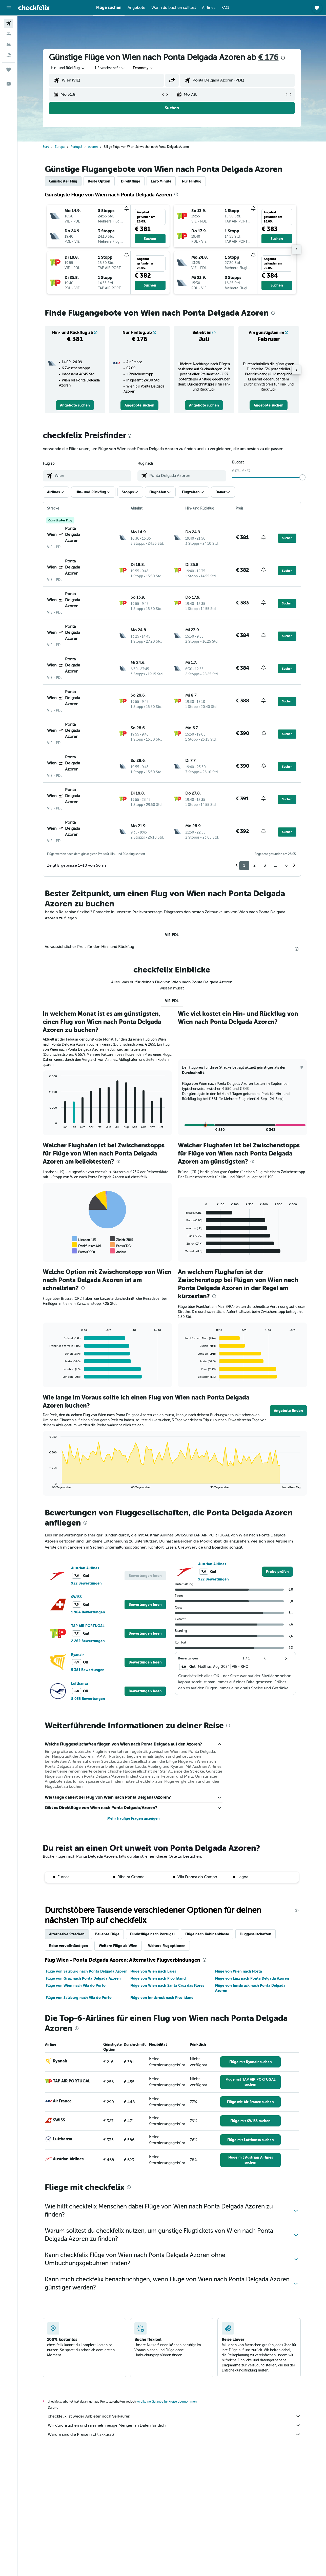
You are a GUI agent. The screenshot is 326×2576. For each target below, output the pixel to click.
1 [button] (244, 865)
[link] (75, 405)
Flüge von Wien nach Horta (238, 1971)
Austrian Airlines (85, 1568)
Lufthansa (79, 1683)
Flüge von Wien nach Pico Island (158, 1978)
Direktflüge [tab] (130, 181)
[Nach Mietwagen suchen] (8, 44)
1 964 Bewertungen (88, 1612)
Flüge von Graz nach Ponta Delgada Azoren (83, 1978)
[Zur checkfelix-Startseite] (34, 7)
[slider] (302, 477)
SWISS (76, 1597)
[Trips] (8, 70)
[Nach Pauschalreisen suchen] (8, 55)
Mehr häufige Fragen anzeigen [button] (133, 1818)
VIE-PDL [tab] (172, 935)
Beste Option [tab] (99, 181)
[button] (8, 7)
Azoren (93, 147)
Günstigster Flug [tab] (63, 181)
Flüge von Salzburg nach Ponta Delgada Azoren (87, 1971)
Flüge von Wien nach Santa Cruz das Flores (167, 1985)
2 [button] (254, 865)
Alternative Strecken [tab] (67, 1934)
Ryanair (77, 1655)
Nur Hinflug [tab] (191, 181)
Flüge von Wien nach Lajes (153, 1971)
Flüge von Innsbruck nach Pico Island (162, 1998)
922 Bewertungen (86, 1583)
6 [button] (286, 865)
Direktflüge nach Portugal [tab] (152, 1934)
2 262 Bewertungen (88, 1641)
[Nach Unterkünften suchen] (8, 34)
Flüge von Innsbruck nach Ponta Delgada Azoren (250, 1988)
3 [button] (265, 865)
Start (46, 147)
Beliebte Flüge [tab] (107, 1934)
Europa (60, 147)
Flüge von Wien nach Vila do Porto (76, 1985)
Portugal (76, 147)
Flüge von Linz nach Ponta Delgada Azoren (252, 1978)
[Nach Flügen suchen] (8, 23)
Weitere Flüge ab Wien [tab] (118, 1946)
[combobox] (68, 68)
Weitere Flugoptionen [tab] (167, 1946)
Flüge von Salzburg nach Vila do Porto (79, 1998)
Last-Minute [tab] (161, 181)
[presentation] (283, 57)
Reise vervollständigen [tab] (68, 1946)
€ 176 (268, 57)
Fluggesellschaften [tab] (255, 1934)
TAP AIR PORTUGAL (88, 1626)
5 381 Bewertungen (88, 1670)
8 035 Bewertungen (88, 1699)
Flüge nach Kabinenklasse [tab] (207, 1934)
